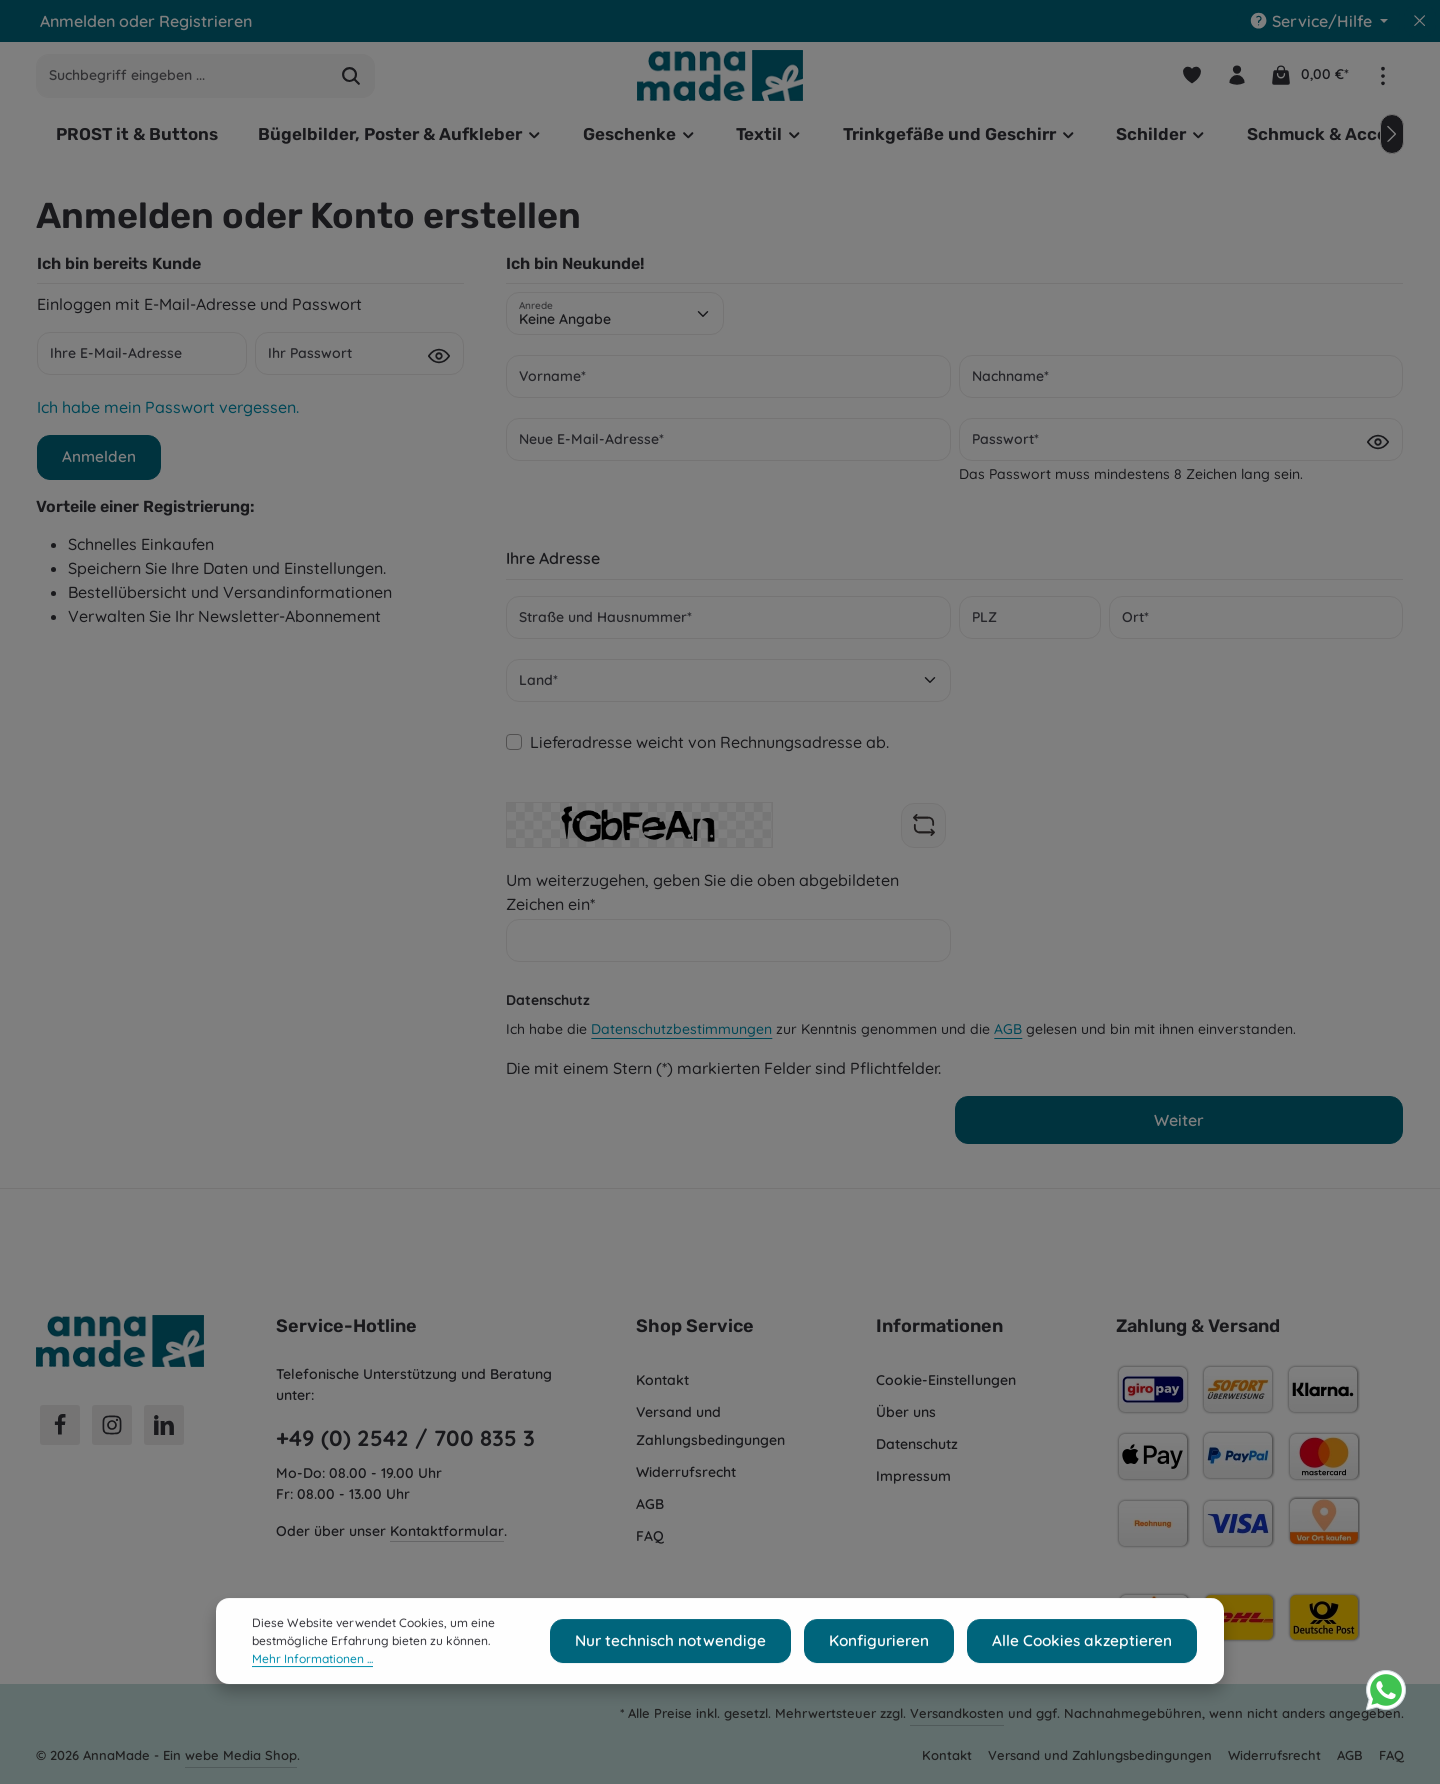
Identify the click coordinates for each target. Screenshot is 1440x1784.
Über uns (906, 1412)
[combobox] (182, 80)
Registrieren (205, 21)
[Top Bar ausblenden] (1420, 21)
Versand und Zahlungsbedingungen (710, 1426)
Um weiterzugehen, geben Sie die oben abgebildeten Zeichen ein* (702, 899)
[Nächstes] (1392, 141)
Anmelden (77, 21)
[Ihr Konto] (1235, 79)
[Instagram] (112, 1425)
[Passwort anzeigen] (439, 362)
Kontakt (662, 1380)
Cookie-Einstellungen (946, 1380)
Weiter (1179, 1127)
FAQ (650, 1536)
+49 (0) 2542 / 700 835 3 (405, 1438)
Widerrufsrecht (686, 1472)
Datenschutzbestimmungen (681, 1036)
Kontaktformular (447, 1531)
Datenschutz (917, 1444)
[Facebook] (60, 1425)
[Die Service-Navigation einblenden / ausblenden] (1318, 21)
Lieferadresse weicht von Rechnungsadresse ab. (709, 749)
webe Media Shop (241, 1755)
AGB (1008, 1036)
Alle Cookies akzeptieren (1092, 1686)
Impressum (913, 1476)
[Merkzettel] (1188, 79)
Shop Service (695, 1326)
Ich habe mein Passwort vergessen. (168, 414)
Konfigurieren (906, 1686)
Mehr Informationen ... (312, 1703)
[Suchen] (351, 80)
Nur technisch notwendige (717, 1686)
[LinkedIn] (164, 1425)
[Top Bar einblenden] (1382, 79)
